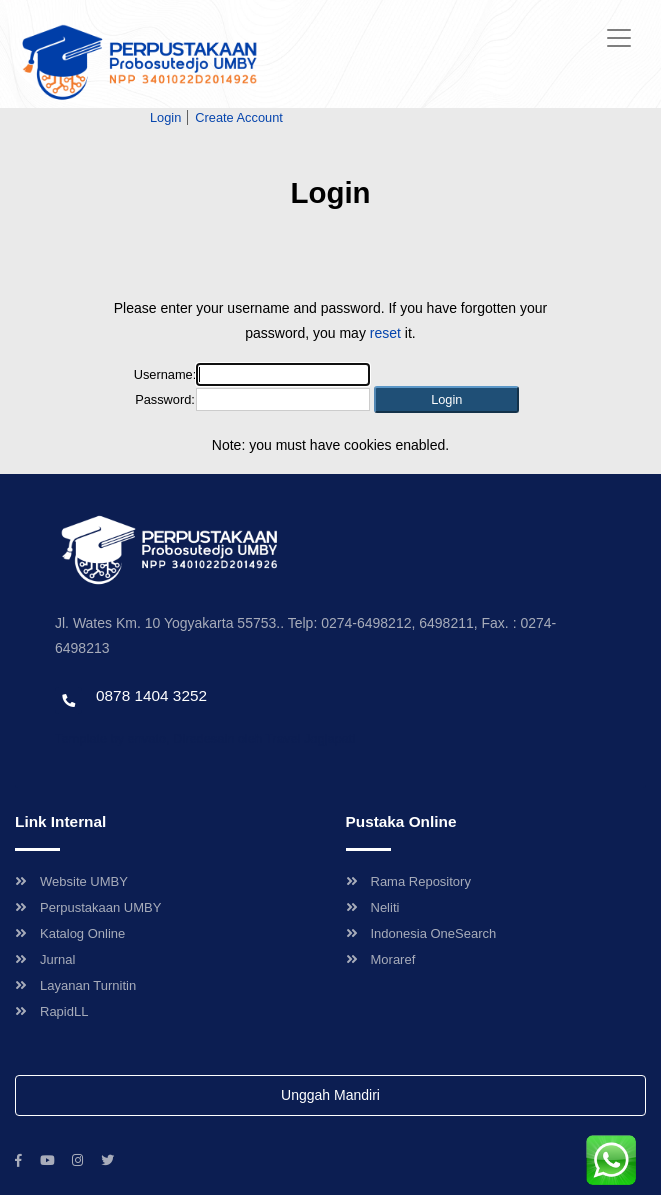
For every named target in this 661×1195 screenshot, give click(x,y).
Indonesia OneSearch (421, 933)
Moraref (381, 959)
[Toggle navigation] (619, 38)
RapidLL (51, 1011)
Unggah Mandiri (330, 1095)
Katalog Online (70, 933)
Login (165, 117)
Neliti (373, 907)
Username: (165, 374)
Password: (165, 399)
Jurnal (45, 959)
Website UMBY (71, 881)
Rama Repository (408, 881)
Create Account (239, 117)
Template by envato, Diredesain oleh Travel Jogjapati (205, 738)
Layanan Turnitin (75, 985)
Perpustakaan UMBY (88, 907)
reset (385, 333)
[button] (446, 399)
